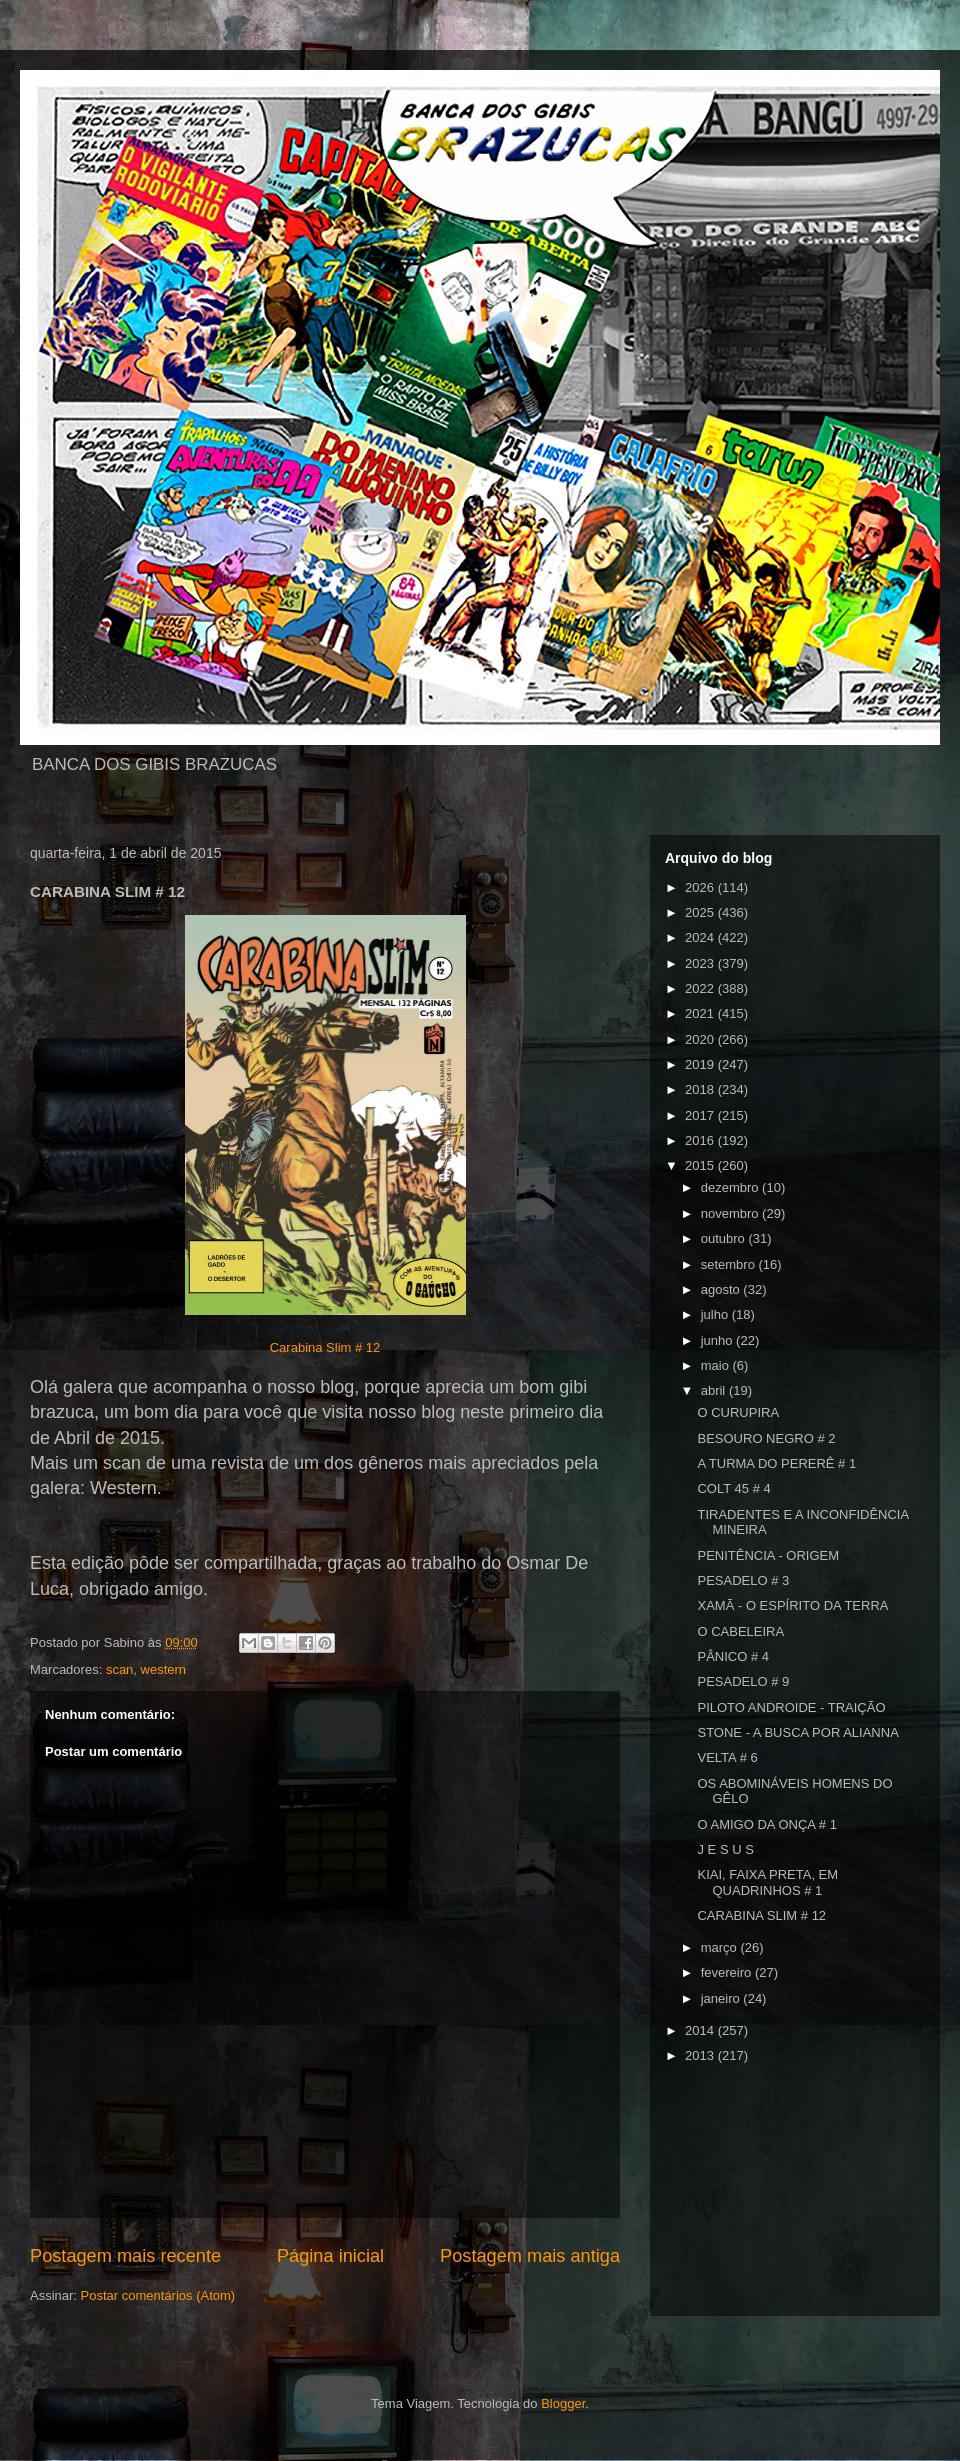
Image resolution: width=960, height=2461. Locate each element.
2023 (701, 963)
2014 (701, 2030)
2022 (701, 988)
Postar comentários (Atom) (158, 2295)
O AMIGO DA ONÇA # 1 (766, 1824)
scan (119, 1669)
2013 (701, 2055)
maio (717, 1365)
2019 (701, 1064)
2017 (701, 1115)
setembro (730, 1264)
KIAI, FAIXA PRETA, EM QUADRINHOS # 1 (767, 1882)
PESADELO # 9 (743, 1681)
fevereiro (728, 1972)
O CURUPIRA (738, 1412)
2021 (701, 1013)
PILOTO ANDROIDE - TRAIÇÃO (791, 1707)
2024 (701, 937)
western (164, 1669)
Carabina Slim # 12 (325, 1347)
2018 (701, 1089)
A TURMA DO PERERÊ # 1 (776, 1463)
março (721, 1947)
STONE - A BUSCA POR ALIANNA (797, 1732)
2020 (701, 1039)
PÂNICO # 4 (733, 1656)
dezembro (731, 1187)
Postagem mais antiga (530, 2256)
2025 (701, 912)
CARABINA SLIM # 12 (761, 1915)
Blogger (563, 2403)
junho (718, 1340)
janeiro (722, 1998)
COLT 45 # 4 (733, 1488)
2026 (701, 887)
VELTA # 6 (727, 1757)
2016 (701, 1140)
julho (716, 1314)
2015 (701, 1165)
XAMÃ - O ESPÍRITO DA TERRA (792, 1605)
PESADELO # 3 (743, 1580)
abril (715, 1390)
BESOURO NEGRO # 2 (766, 1438)
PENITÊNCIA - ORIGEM (768, 1555)
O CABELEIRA (740, 1631)
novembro (731, 1213)
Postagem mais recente (125, 2256)
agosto (722, 1289)
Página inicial (330, 2256)
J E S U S (725, 1849)
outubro (725, 1238)
